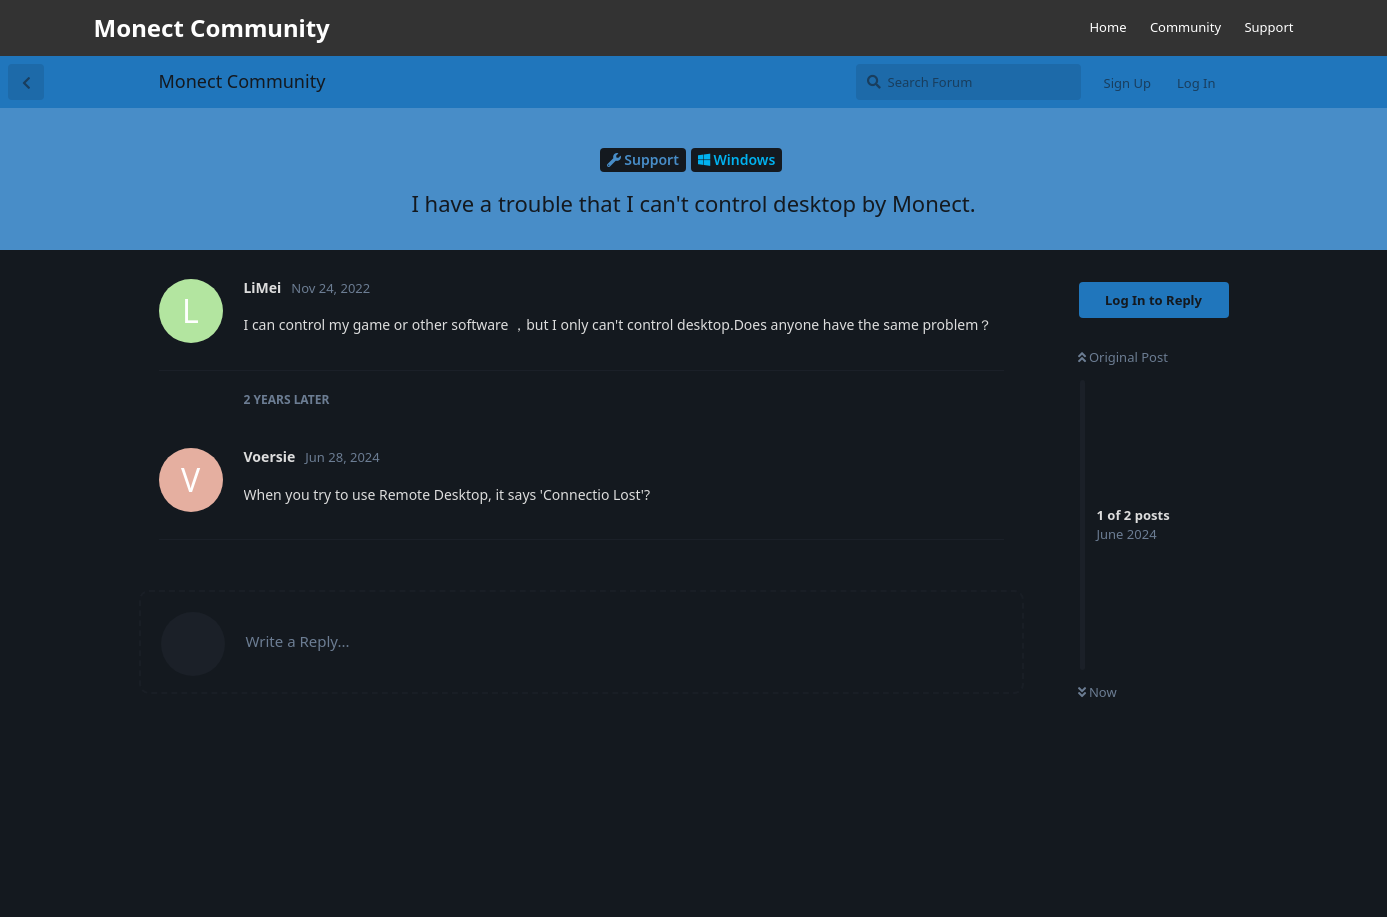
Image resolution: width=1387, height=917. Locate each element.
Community (1185, 27)
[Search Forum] (968, 82)
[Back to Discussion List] (26, 82)
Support (1268, 27)
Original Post (1123, 357)
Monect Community (242, 81)
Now (1097, 692)
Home (1107, 27)
